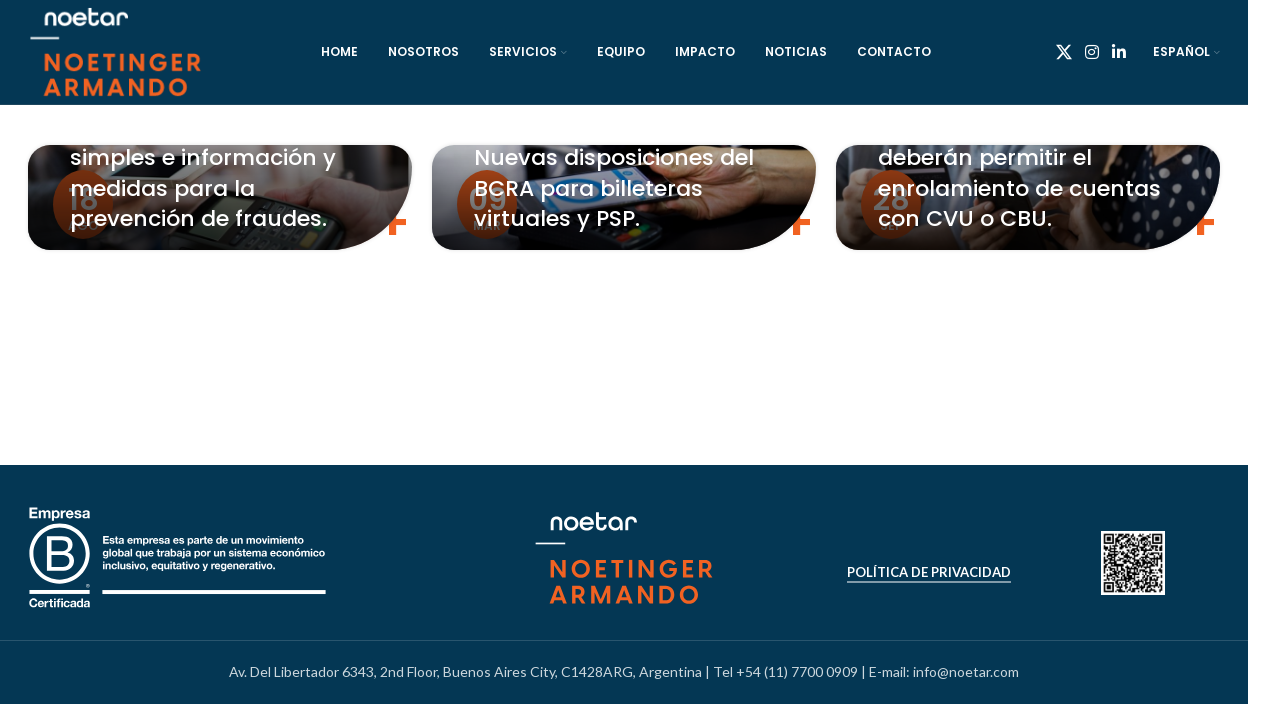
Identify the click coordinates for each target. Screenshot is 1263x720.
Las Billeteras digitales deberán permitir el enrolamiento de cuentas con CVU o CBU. (1019, 172)
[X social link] (1063, 52)
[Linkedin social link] (1119, 52)
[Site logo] (115, 50)
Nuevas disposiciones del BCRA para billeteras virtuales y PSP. (614, 188)
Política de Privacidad (929, 572)
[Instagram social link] (1091, 52)
